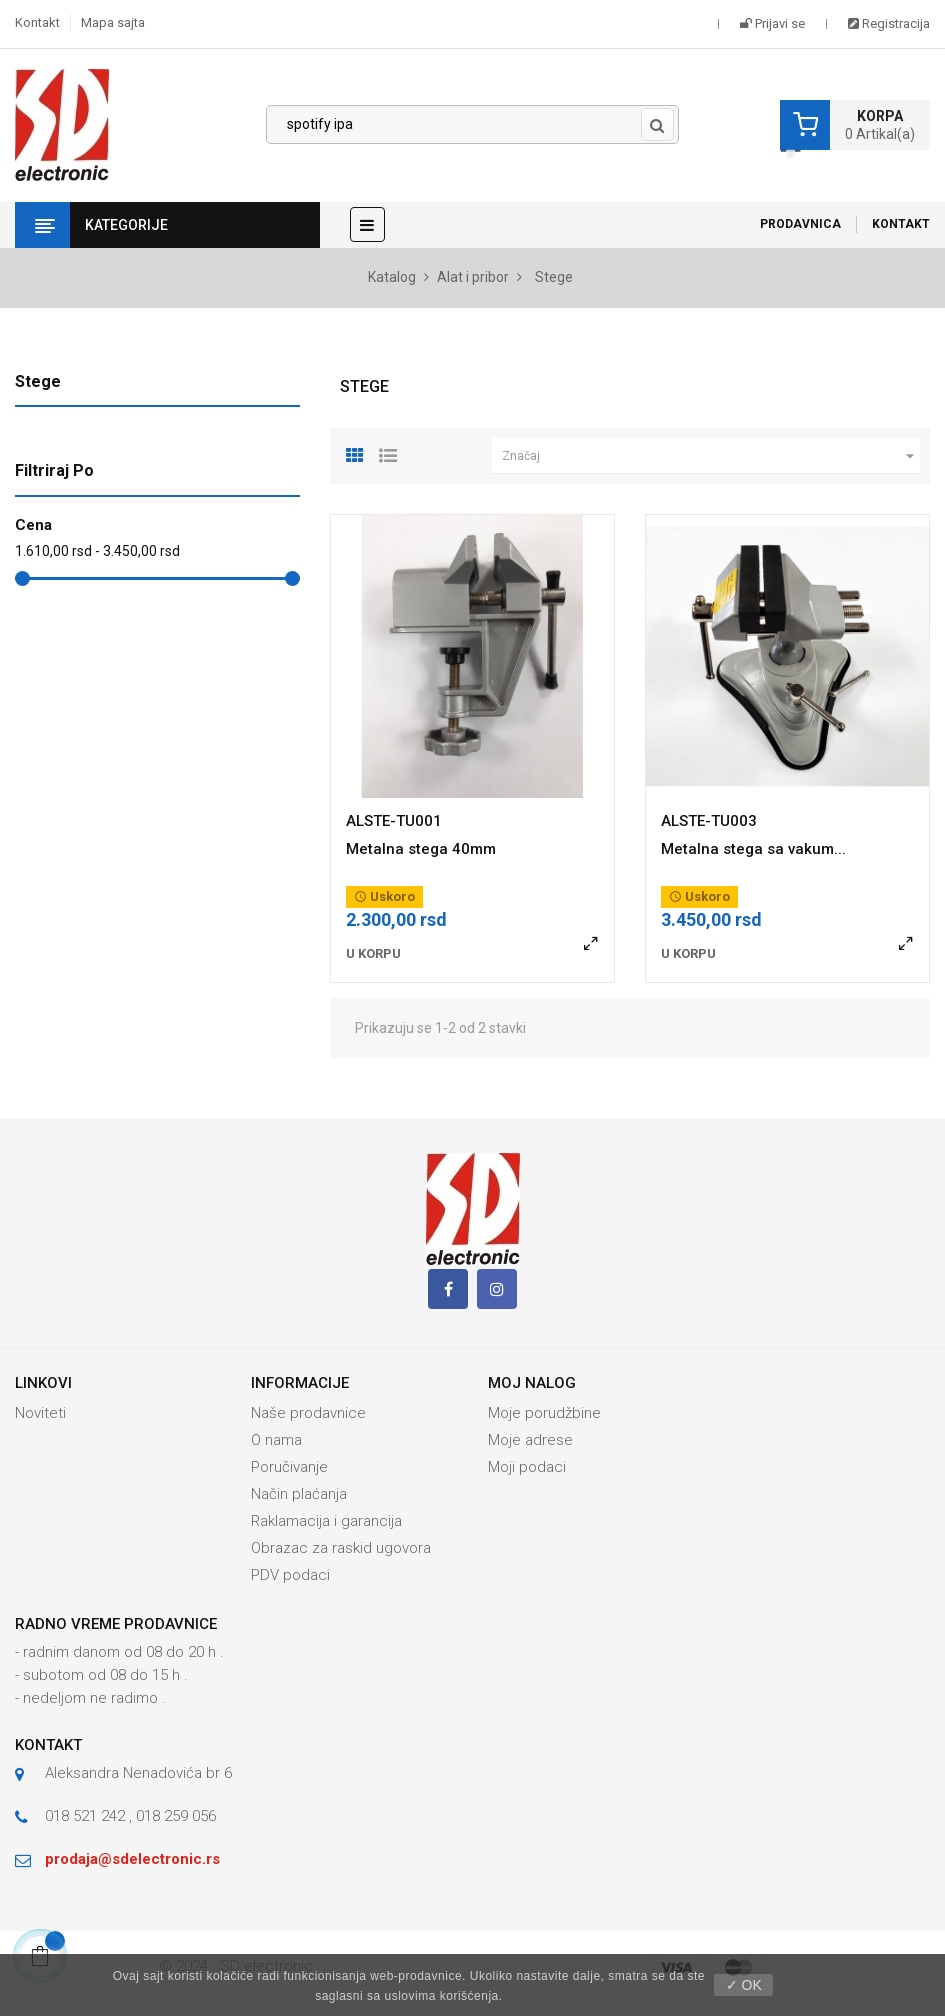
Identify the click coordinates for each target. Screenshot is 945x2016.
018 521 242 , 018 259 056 (130, 1816)
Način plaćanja (299, 1494)
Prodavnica (800, 224)
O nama (276, 1440)
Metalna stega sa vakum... (753, 849)
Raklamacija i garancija (326, 1521)
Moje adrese (530, 1440)
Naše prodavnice (308, 1413)
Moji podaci (527, 1467)
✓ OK (744, 1985)
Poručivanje (289, 1467)
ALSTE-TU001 (394, 821)
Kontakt (37, 22)
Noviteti (40, 1413)
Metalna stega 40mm (421, 849)
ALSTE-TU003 (709, 821)
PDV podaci (290, 1575)
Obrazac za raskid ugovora (341, 1548)
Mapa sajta (113, 22)
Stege (38, 381)
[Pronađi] (472, 125)
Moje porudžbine (544, 1413)
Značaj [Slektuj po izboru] (711, 456)
